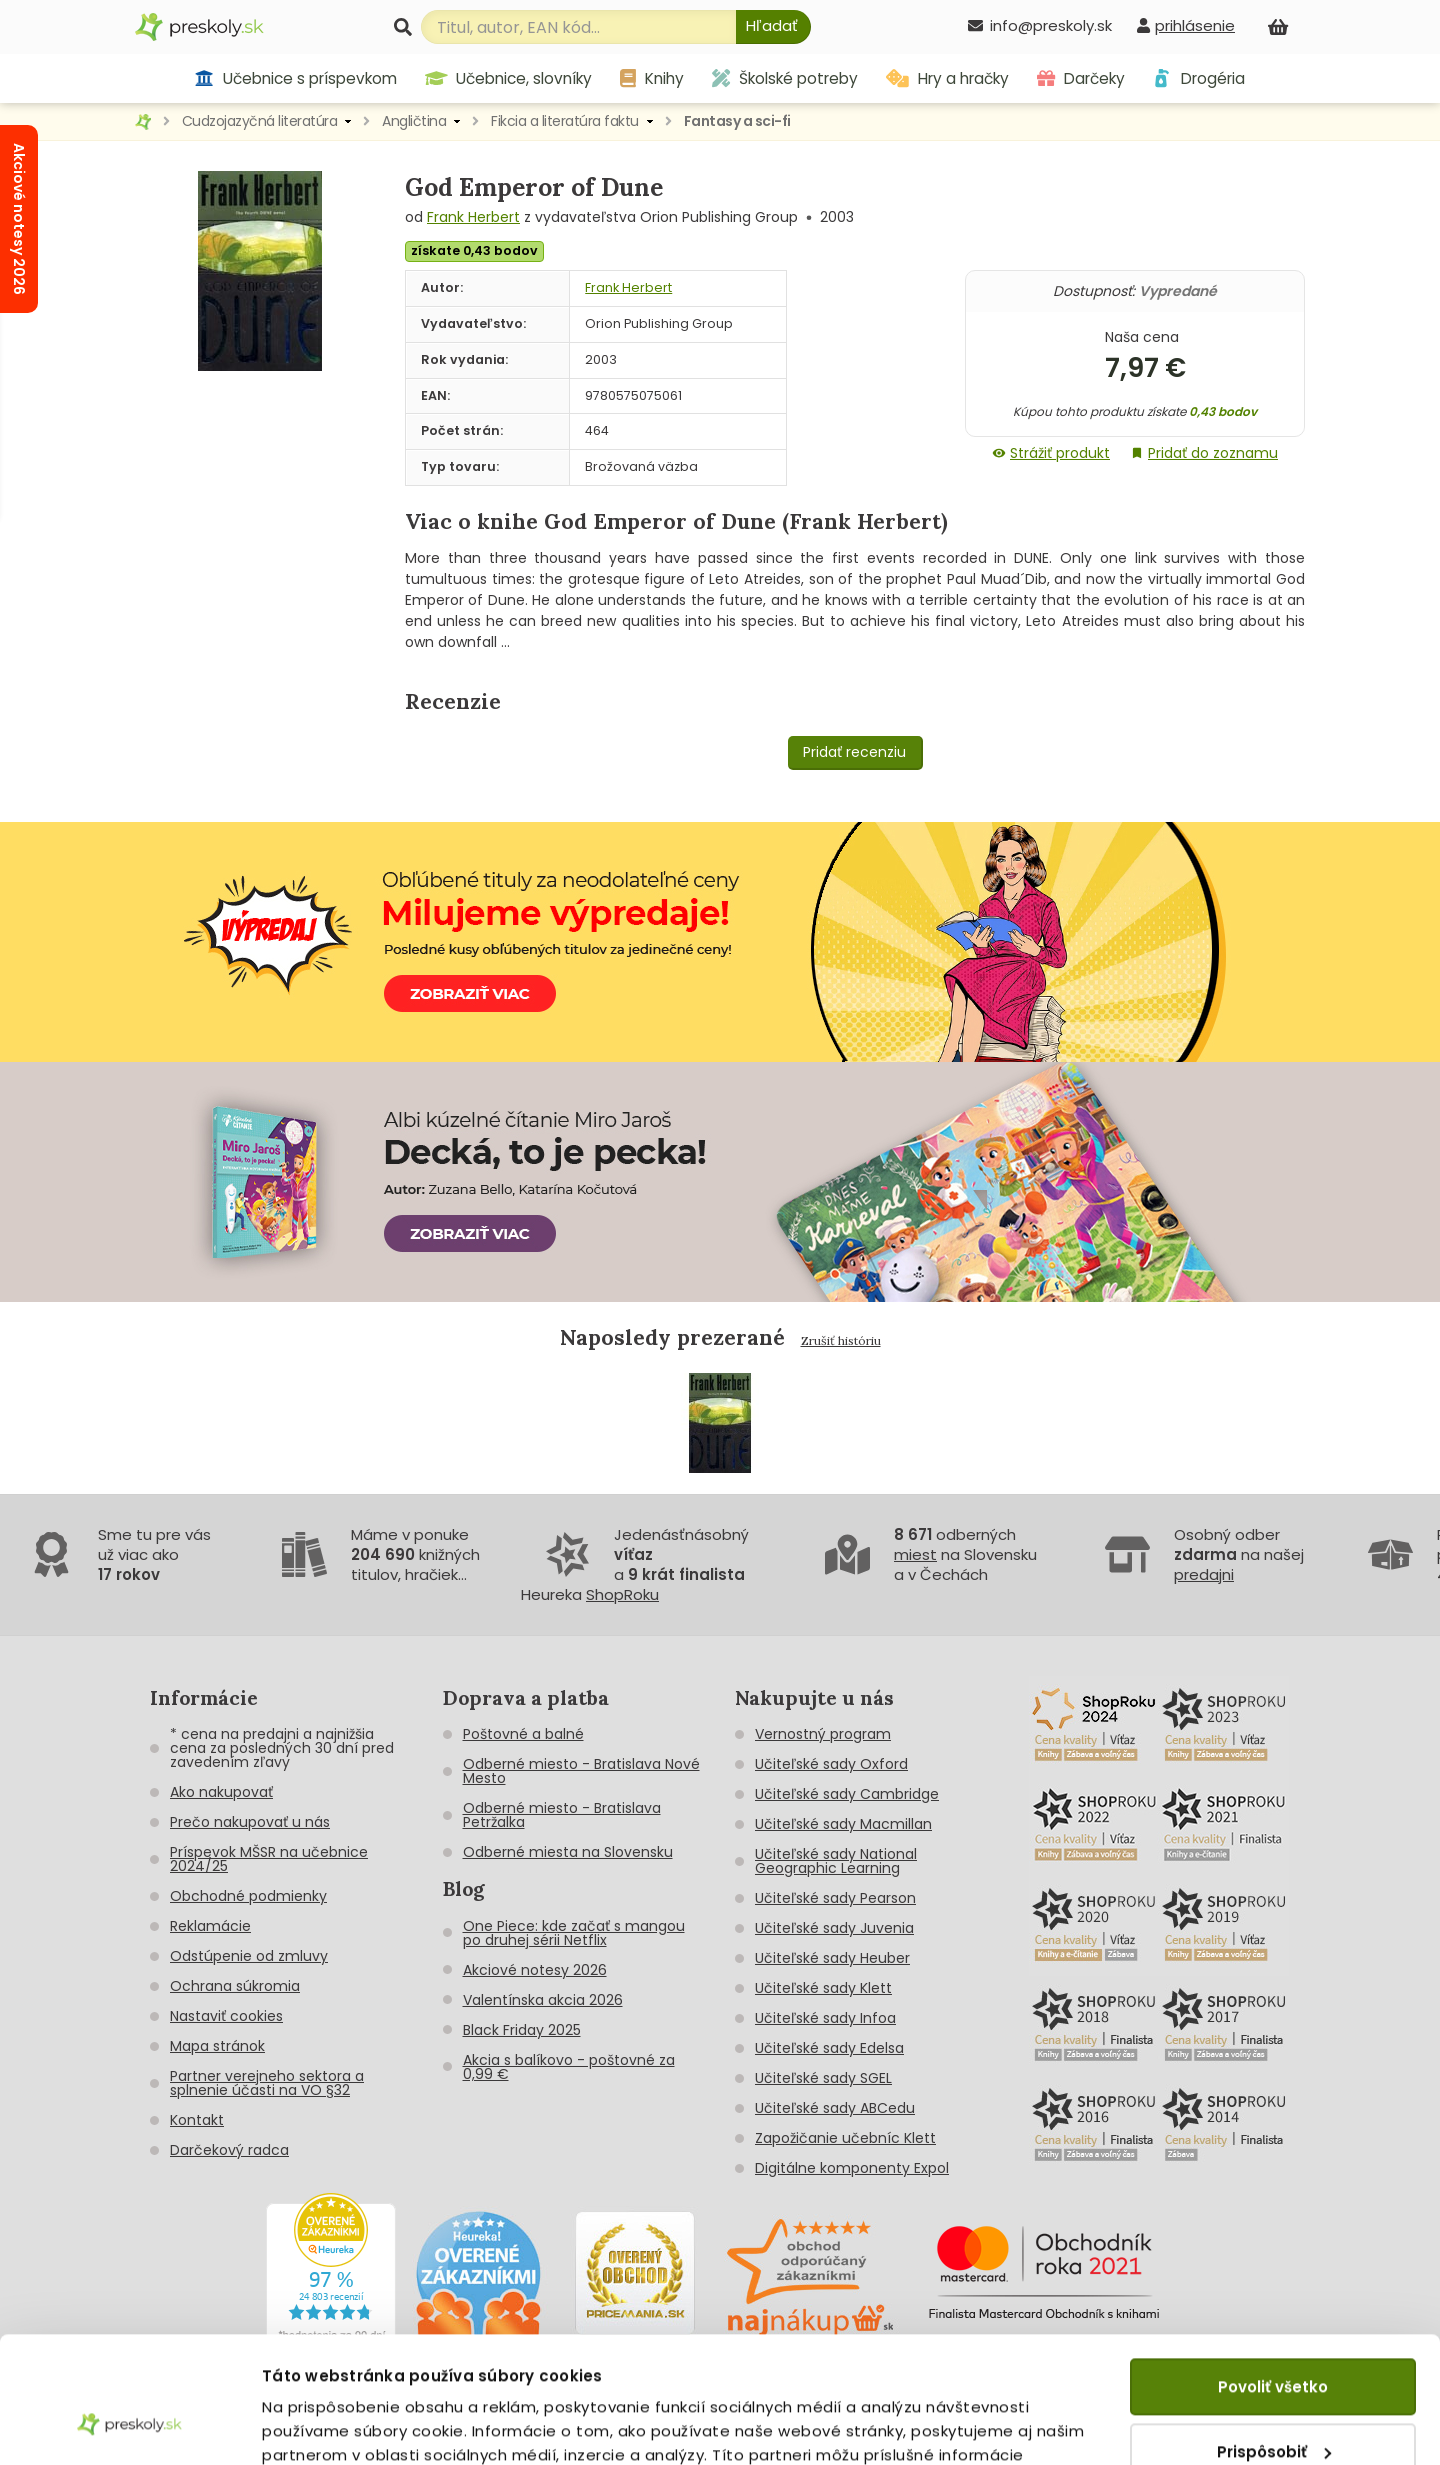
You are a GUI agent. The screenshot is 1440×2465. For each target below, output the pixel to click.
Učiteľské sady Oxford (831, 1764)
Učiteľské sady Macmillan (843, 1824)
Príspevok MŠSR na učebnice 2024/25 (269, 1859)
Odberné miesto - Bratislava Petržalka (562, 1815)
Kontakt (197, 2120)
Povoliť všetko (1273, 2278)
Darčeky (1081, 78)
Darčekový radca (229, 2150)
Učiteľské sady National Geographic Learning (836, 1861)
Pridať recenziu (854, 752)
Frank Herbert (473, 217)
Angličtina (414, 121)
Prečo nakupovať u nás (250, 1822)
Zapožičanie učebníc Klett (845, 2138)
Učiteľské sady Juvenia (834, 1928)
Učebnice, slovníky (509, 78)
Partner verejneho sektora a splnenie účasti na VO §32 (267, 2083)
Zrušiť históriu (841, 1340)
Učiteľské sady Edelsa (829, 2048)
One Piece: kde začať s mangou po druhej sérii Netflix (574, 1933)
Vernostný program (823, 1734)
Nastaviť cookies (226, 2016)
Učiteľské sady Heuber (832, 1958)
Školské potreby (785, 78)
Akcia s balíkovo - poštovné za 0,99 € (569, 2067)
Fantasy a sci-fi (737, 121)
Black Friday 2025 (522, 2030)
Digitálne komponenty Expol (852, 2168)
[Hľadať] (773, 27)
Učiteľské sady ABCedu (835, 2108)
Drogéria (1198, 78)
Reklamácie (210, 1926)
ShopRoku (622, 1594)
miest (915, 1554)
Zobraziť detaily (325, 2425)
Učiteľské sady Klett (823, 1988)
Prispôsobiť (1274, 2342)
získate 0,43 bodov (474, 250)
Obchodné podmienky (248, 1896)
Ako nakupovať (221, 1792)
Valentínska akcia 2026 (543, 2000)
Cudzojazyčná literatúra (260, 121)
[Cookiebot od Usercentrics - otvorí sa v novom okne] (129, 2426)
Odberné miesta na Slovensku (568, 1852)
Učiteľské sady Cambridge (847, 1794)
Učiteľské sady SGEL (823, 2078)
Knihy (652, 78)
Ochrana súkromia (235, 1986)
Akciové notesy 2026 (535, 1970)
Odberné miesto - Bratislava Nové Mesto (581, 1771)
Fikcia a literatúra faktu (565, 121)
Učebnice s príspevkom (295, 78)
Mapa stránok (217, 2046)
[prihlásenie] (1186, 25)
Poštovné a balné (523, 1734)
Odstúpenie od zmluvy (249, 1956)
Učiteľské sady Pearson (835, 1898)
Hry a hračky (947, 78)
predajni (1204, 1574)
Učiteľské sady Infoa (825, 2018)
